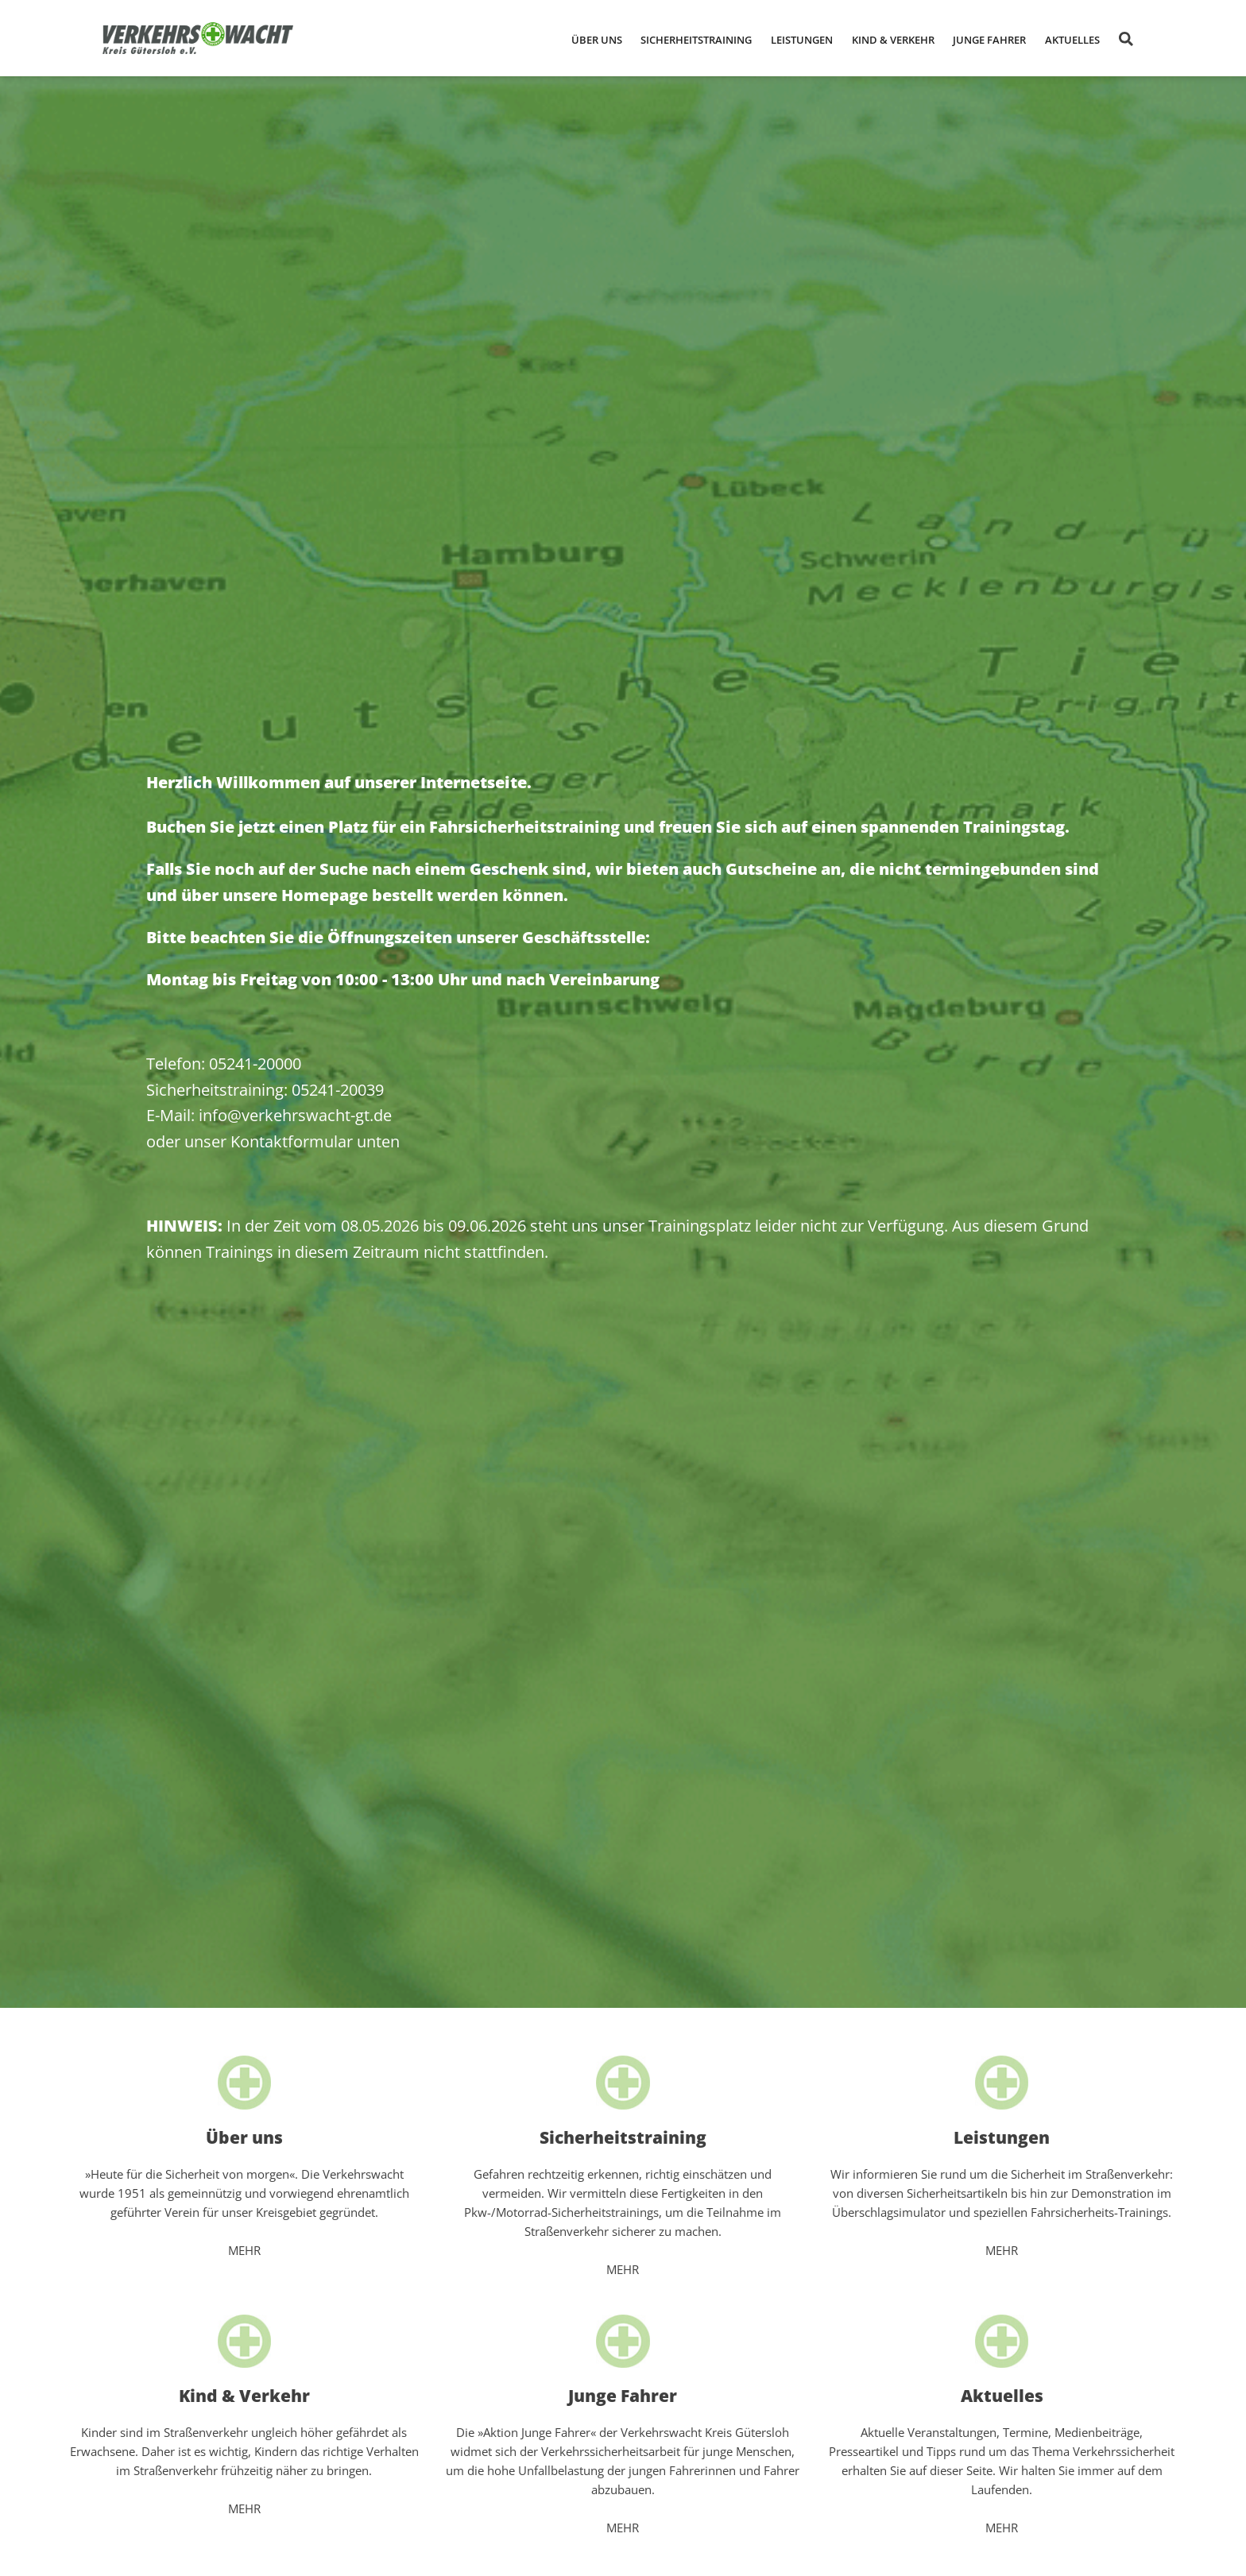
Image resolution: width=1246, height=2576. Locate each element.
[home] (198, 37)
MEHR (244, 2250)
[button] (597, 38)
